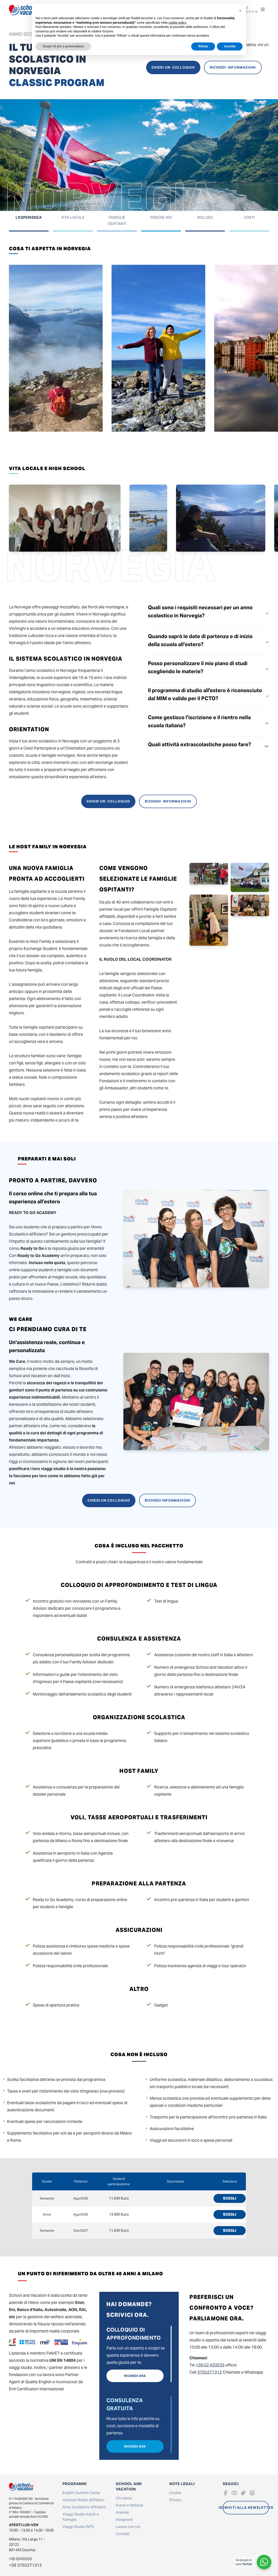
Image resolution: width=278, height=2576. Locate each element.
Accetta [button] (229, 46)
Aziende (122, 2512)
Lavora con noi (128, 2526)
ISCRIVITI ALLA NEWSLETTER (246, 2507)
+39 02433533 (20, 2559)
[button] (240, 10)
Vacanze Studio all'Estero (83, 2500)
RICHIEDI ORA (135, 2376)
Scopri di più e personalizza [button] (63, 46)
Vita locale (73, 217)
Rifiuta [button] (203, 46)
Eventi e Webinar (129, 2505)
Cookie (175, 2492)
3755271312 (209, 2372)
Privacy (175, 2500)
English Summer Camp (81, 2492)
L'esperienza (29, 217)
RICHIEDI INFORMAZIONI (167, 1500)
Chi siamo (124, 2498)
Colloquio (173, 67)
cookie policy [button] (177, 22)
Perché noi (161, 217)
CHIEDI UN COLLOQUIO (108, 1500)
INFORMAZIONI (168, 801)
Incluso (205, 217)
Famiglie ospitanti (117, 220)
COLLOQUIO (108, 801)
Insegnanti (124, 2519)
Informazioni (233, 67)
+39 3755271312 (25, 2565)
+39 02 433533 (210, 2365)
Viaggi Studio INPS (78, 2526)
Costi (249, 217)
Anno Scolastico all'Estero (84, 2507)
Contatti (122, 2534)
